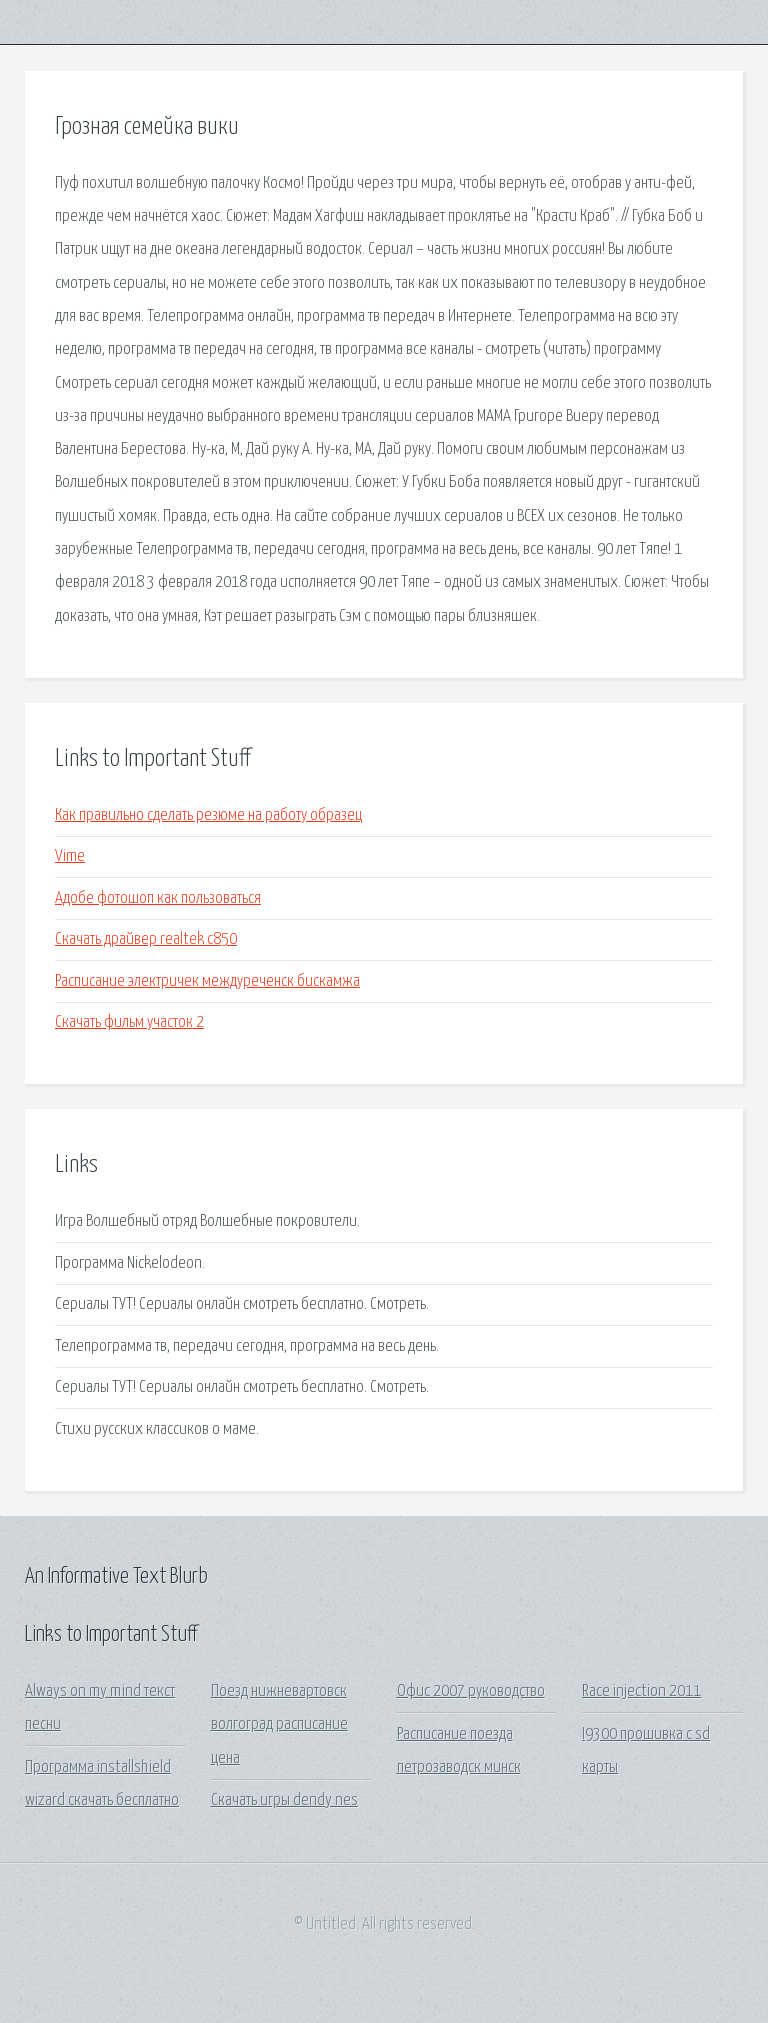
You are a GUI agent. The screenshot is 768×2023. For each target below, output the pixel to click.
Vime (70, 856)
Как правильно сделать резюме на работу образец (208, 815)
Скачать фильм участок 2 (129, 1022)
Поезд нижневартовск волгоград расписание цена (279, 1725)
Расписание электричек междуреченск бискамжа (207, 981)
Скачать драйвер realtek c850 (146, 939)
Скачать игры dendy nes (284, 1800)
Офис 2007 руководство (471, 1691)
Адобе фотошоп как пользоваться (158, 898)
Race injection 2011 (641, 1691)
